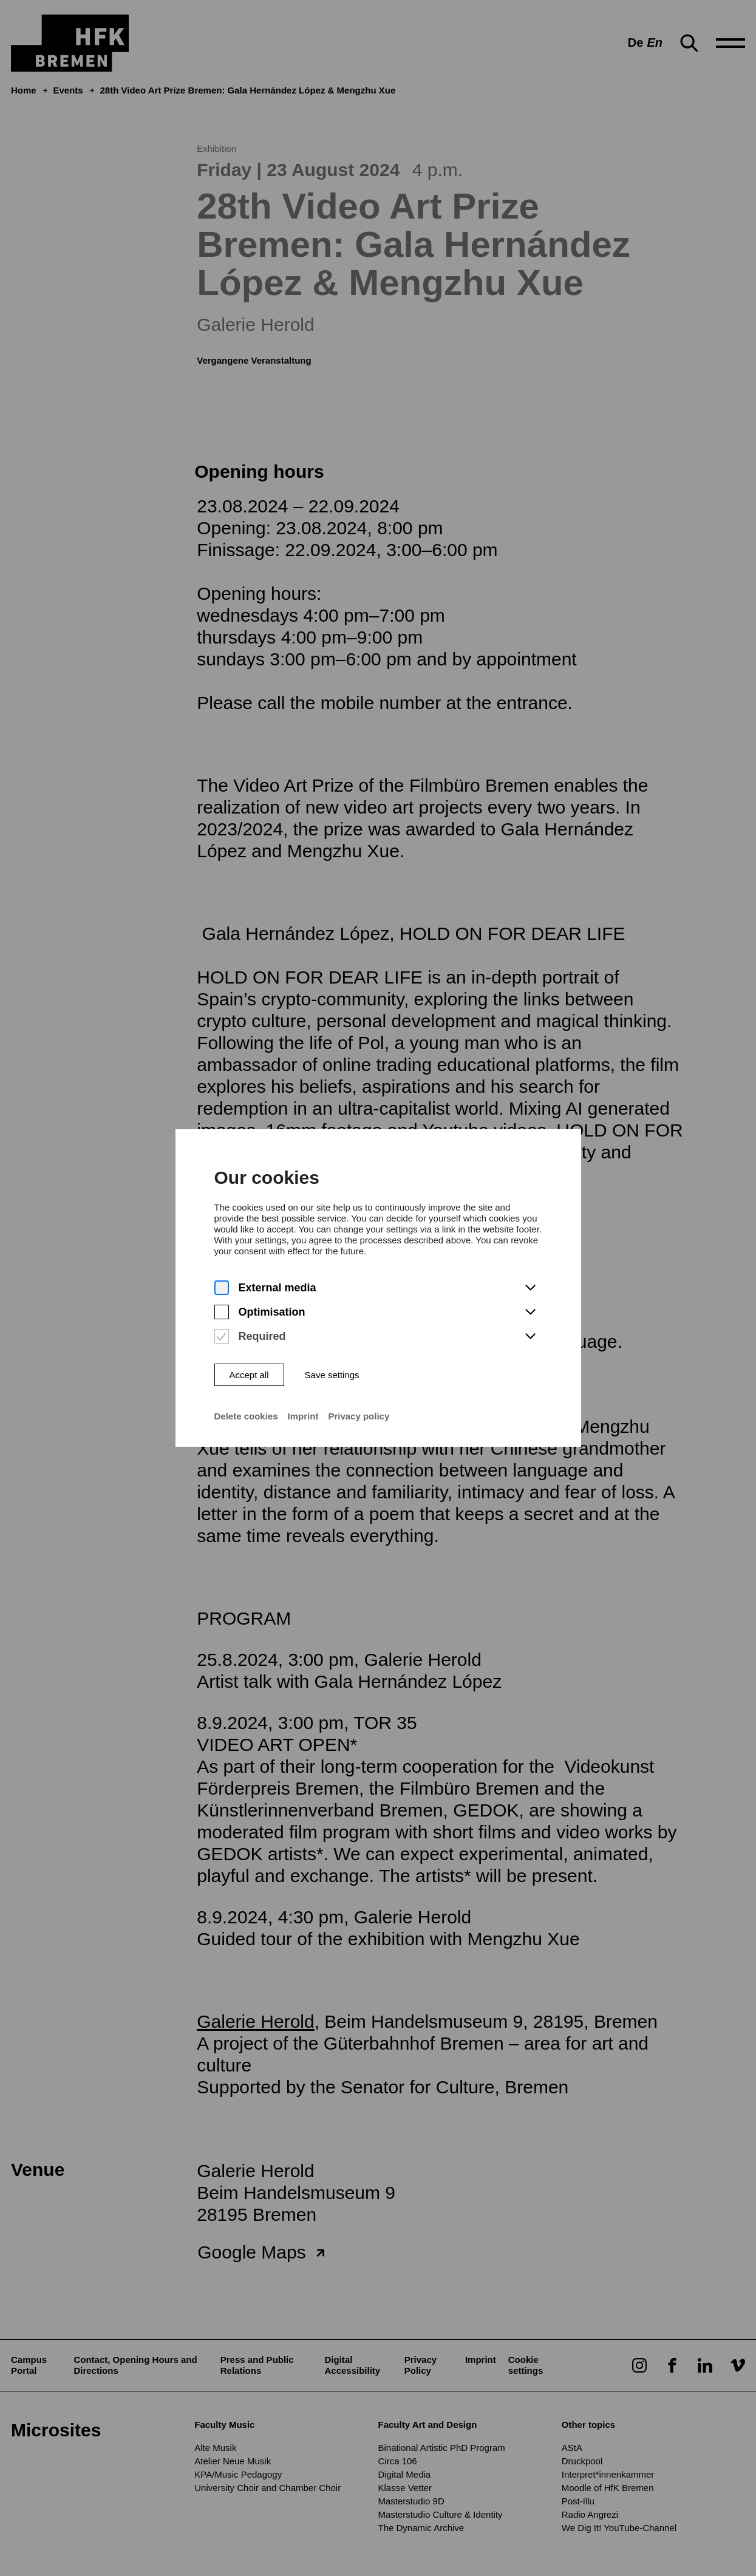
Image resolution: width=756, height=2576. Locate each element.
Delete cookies (235, 1426)
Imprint (296, 1426)
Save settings (328, 1381)
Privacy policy (357, 1426)
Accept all (238, 1381)
